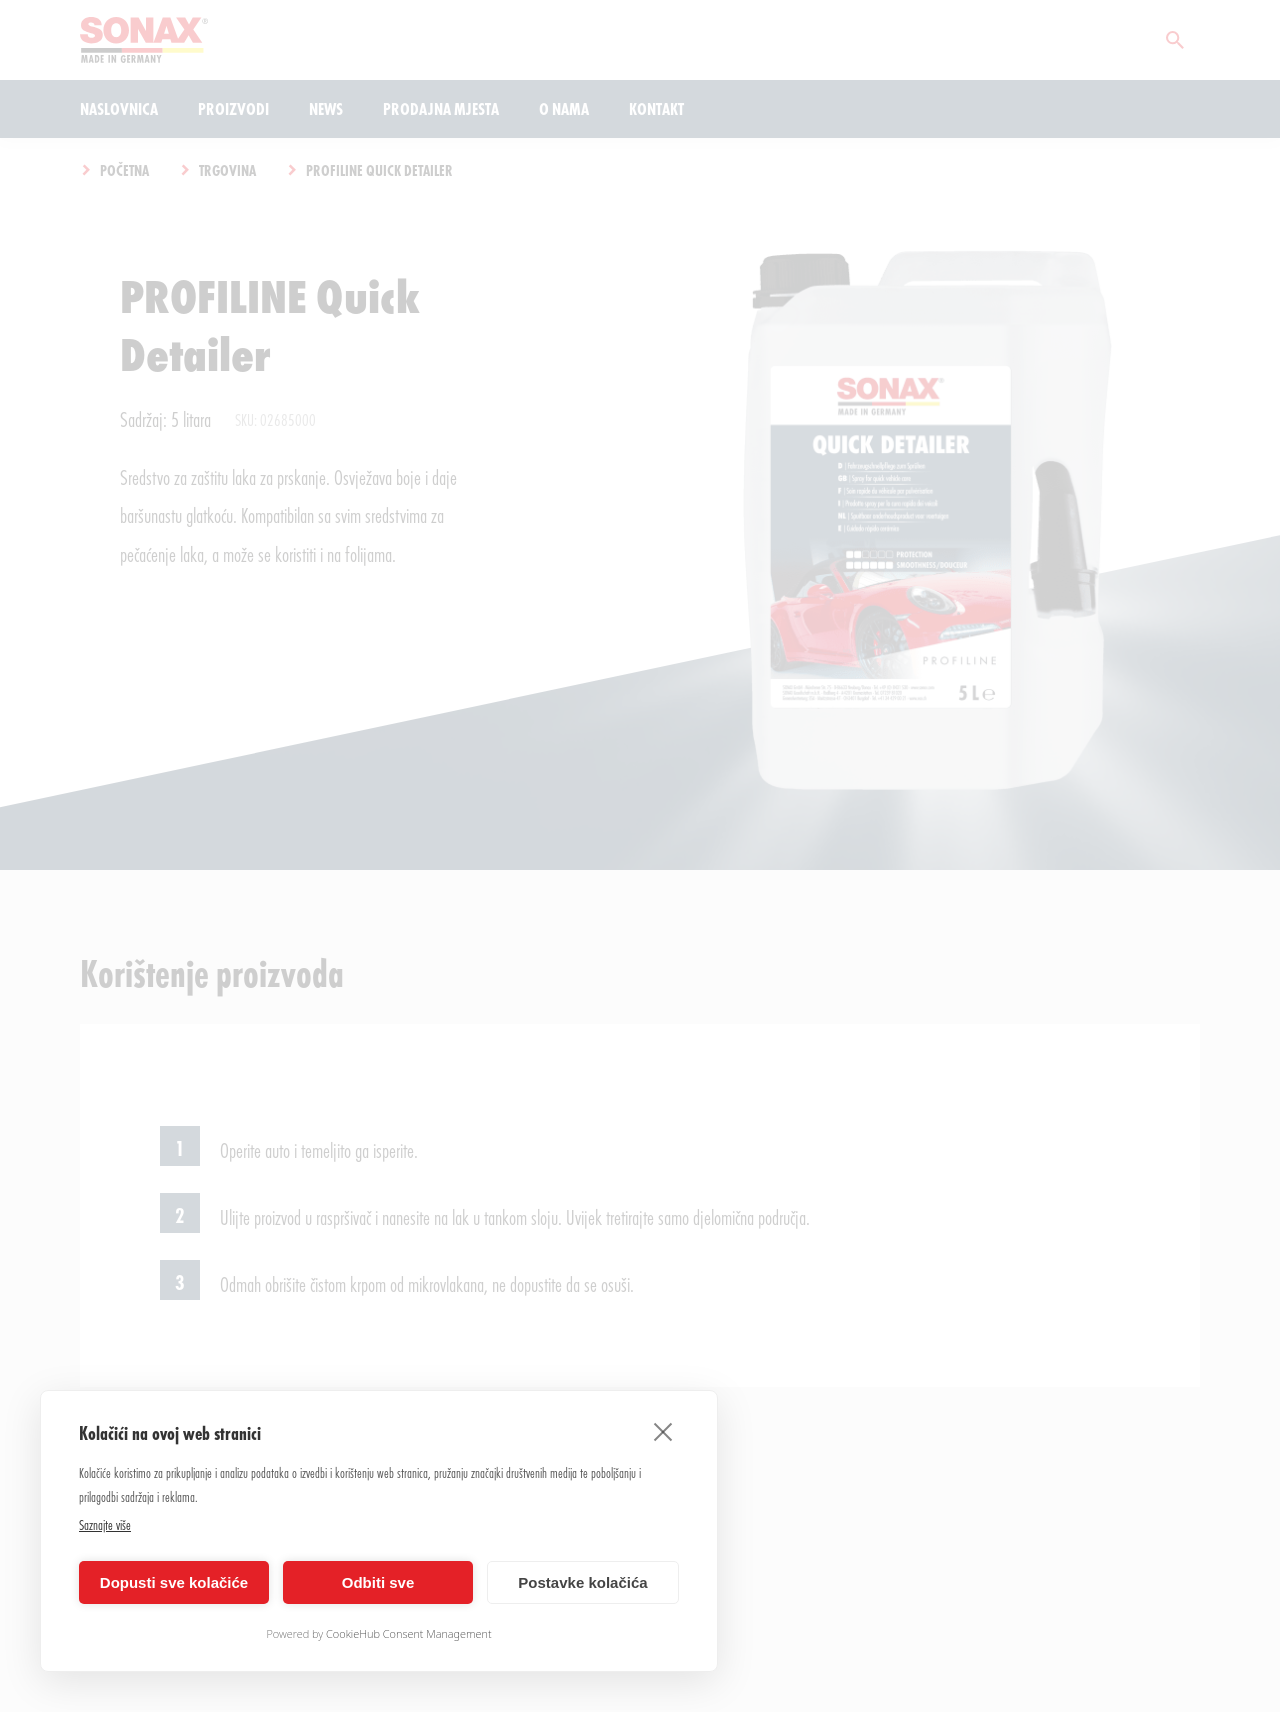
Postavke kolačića (582, 1582)
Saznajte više (105, 1524)
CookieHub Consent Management (409, 1633)
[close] (663, 1431)
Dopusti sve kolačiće (174, 1582)
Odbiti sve (378, 1582)
